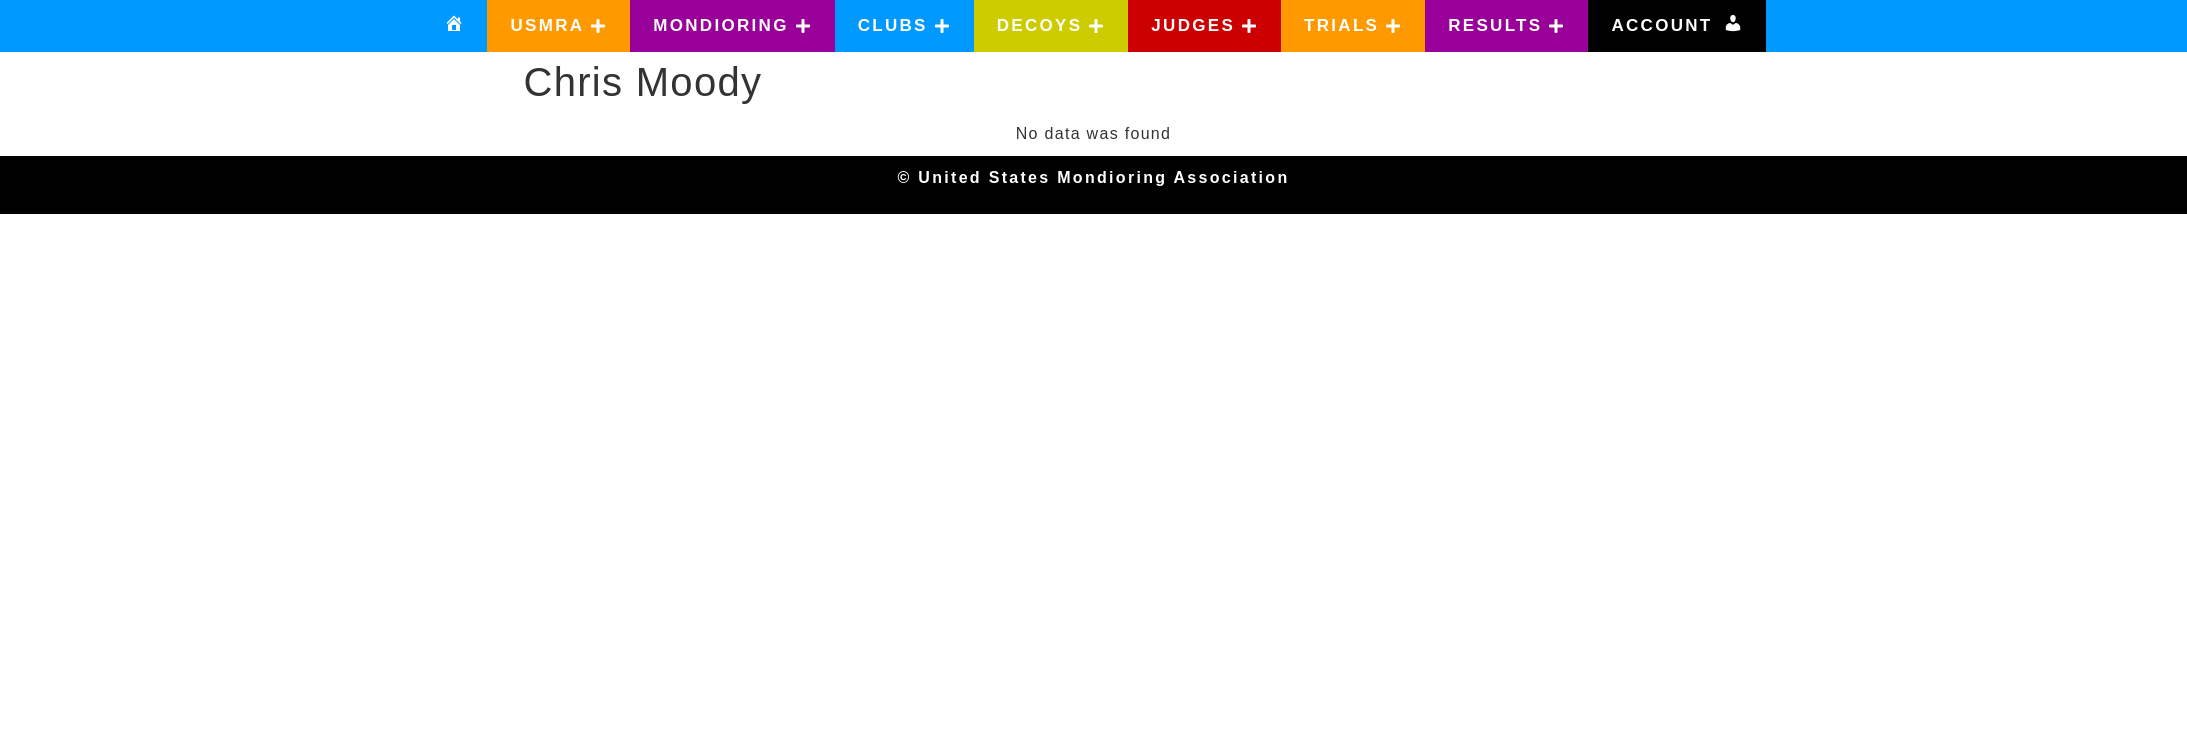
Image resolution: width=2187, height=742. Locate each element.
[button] (558, 26)
